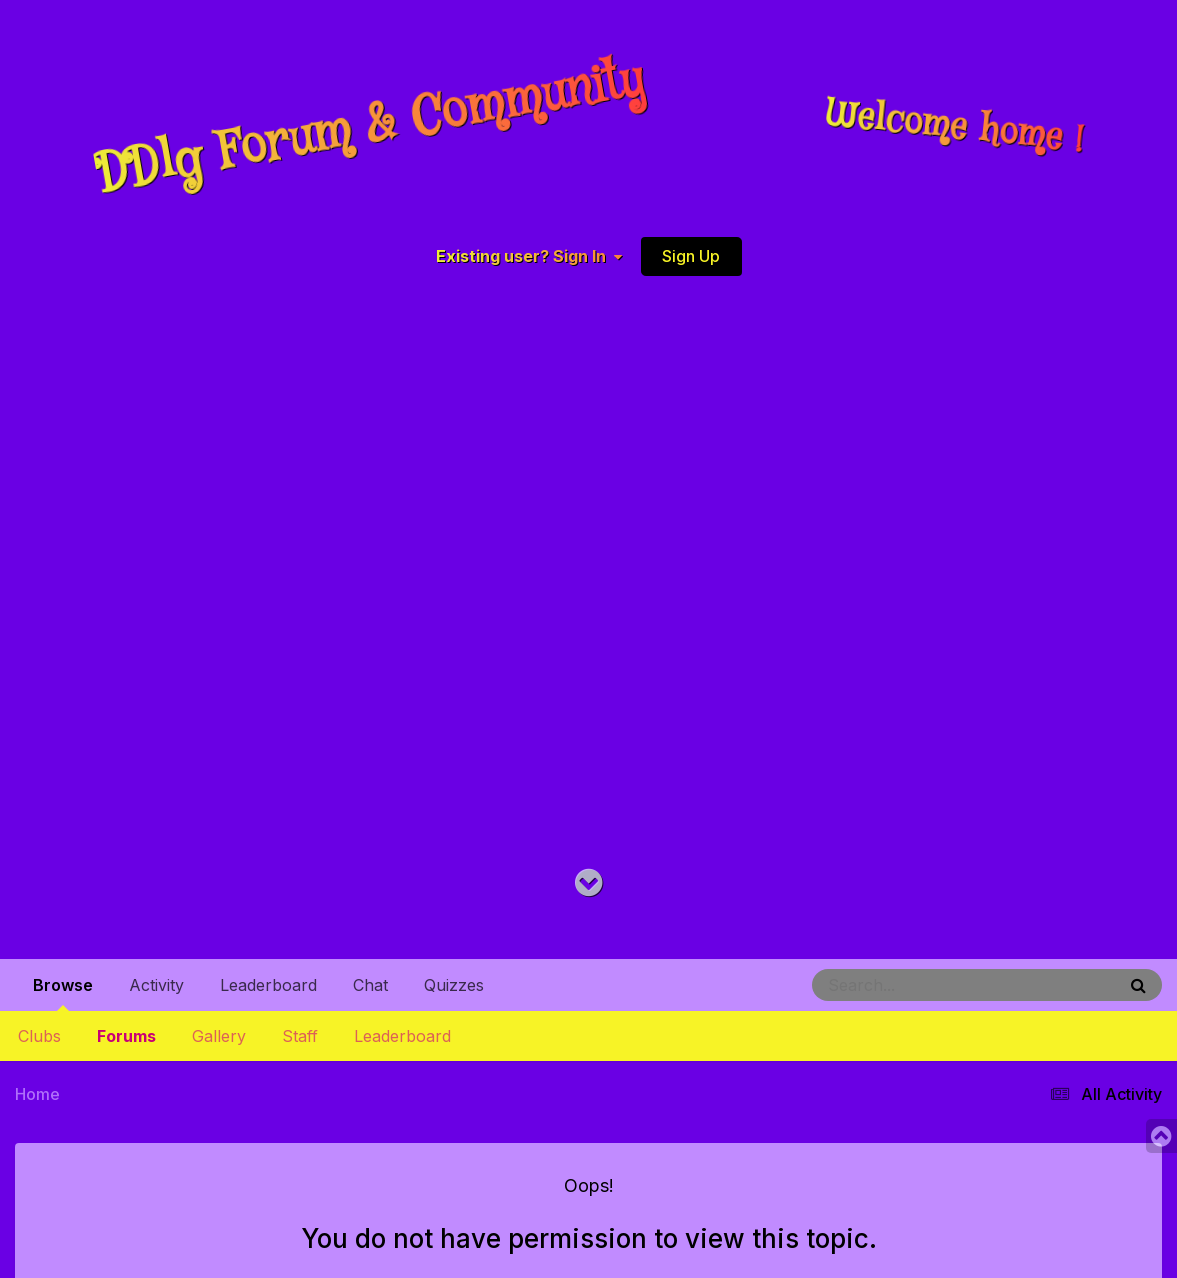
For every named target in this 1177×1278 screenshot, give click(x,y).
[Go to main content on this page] (588, 883)
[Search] (909, 985)
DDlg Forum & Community (370, 128)
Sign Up (691, 256)
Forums (126, 1036)
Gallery (219, 1036)
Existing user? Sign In (529, 256)
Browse (63, 993)
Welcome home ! (955, 128)
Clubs (39, 1036)
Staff (300, 1036)
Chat (370, 985)
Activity (156, 985)
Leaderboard (402, 1036)
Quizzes (454, 985)
